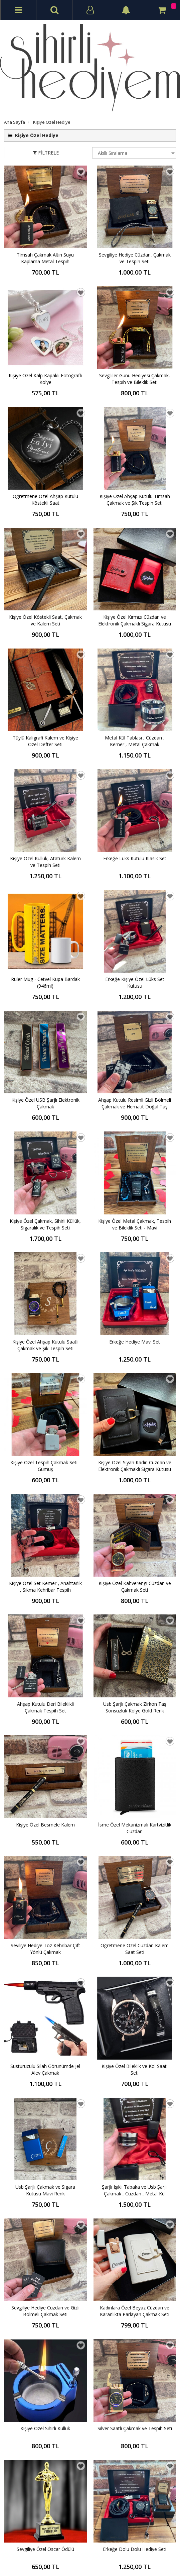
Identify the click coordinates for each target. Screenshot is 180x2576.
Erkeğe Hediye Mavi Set (134, 947)
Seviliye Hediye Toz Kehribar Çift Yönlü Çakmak (45, 1307)
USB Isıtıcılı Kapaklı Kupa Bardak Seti (134, 2021)
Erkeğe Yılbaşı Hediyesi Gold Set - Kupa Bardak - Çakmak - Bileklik (45, 2021)
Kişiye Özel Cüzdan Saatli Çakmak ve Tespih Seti (45, 1950)
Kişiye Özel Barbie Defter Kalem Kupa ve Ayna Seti (134, 2164)
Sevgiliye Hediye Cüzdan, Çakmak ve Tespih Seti (135, 258)
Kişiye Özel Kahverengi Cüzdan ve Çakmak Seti (135, 1093)
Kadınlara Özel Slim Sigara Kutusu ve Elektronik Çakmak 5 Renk (45, 1807)
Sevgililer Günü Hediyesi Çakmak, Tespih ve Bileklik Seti (134, 378)
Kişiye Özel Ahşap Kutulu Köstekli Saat (134, 2307)
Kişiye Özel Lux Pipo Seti (134, 1875)
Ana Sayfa (14, 122)
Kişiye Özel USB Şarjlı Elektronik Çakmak (45, 807)
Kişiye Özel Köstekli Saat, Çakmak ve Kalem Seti (45, 521)
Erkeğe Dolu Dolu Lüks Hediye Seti (45, 2236)
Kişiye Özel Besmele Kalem (45, 1232)
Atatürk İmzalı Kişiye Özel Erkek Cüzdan (45, 2093)
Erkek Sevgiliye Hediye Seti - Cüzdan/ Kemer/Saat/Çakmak (45, 2307)
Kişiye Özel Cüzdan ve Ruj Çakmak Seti (135, 1736)
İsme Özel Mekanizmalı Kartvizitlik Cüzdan (134, 1236)
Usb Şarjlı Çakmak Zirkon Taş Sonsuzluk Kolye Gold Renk (134, 1164)
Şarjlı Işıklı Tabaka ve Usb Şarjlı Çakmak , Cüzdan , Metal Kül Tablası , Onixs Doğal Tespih (135, 1450)
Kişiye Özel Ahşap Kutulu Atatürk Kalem (135, 2093)
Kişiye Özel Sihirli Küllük (45, 1590)
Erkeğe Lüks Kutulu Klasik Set (134, 661)
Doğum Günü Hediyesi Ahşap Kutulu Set (134, 1950)
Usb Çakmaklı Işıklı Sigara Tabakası (135, 2236)
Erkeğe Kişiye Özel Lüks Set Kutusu (134, 735)
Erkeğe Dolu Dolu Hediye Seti (134, 1661)
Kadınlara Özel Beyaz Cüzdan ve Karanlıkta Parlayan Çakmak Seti (134, 1521)
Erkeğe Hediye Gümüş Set (45, 2375)
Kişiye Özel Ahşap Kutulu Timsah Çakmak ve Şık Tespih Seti (135, 450)
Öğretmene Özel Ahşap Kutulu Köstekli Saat (45, 450)
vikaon (170, 2565)
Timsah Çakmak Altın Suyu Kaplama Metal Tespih (45, 258)
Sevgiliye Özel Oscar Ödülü (45, 1661)
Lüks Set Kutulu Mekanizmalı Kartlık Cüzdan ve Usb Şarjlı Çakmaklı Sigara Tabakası (135, 1807)
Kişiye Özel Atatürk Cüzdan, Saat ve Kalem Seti (45, 1736)
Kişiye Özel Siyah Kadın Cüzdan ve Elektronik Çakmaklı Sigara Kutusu (134, 1021)
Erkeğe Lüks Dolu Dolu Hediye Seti (134, 2378)
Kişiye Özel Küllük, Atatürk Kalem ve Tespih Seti (45, 664)
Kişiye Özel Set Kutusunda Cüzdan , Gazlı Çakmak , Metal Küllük (45, 2164)
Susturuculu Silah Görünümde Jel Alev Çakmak (45, 1378)
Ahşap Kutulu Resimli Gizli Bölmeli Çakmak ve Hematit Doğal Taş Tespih (134, 807)
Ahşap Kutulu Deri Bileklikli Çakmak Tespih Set (45, 1164)
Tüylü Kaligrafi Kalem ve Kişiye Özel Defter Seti (45, 593)
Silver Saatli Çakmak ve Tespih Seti (135, 1590)
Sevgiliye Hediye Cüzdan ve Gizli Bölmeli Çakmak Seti (45, 1521)
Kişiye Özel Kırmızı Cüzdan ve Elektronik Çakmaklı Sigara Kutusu (134, 521)
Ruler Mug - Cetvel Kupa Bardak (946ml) (45, 735)
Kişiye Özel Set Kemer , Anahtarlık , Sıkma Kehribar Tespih (45, 1093)
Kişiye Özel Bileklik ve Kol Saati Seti (135, 1378)
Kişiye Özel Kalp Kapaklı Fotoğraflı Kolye (45, 378)
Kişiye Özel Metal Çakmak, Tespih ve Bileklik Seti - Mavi (134, 878)
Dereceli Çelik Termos (45, 1875)
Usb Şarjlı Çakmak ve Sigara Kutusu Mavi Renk (45, 1450)
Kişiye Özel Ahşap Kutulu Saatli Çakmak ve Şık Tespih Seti (45, 950)
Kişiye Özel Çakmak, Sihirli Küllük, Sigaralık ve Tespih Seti (45, 878)
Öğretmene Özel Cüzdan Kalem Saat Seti (135, 1307)
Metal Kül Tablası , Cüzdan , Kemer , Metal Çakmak (135, 593)
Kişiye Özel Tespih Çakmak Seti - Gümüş (45, 1021)
